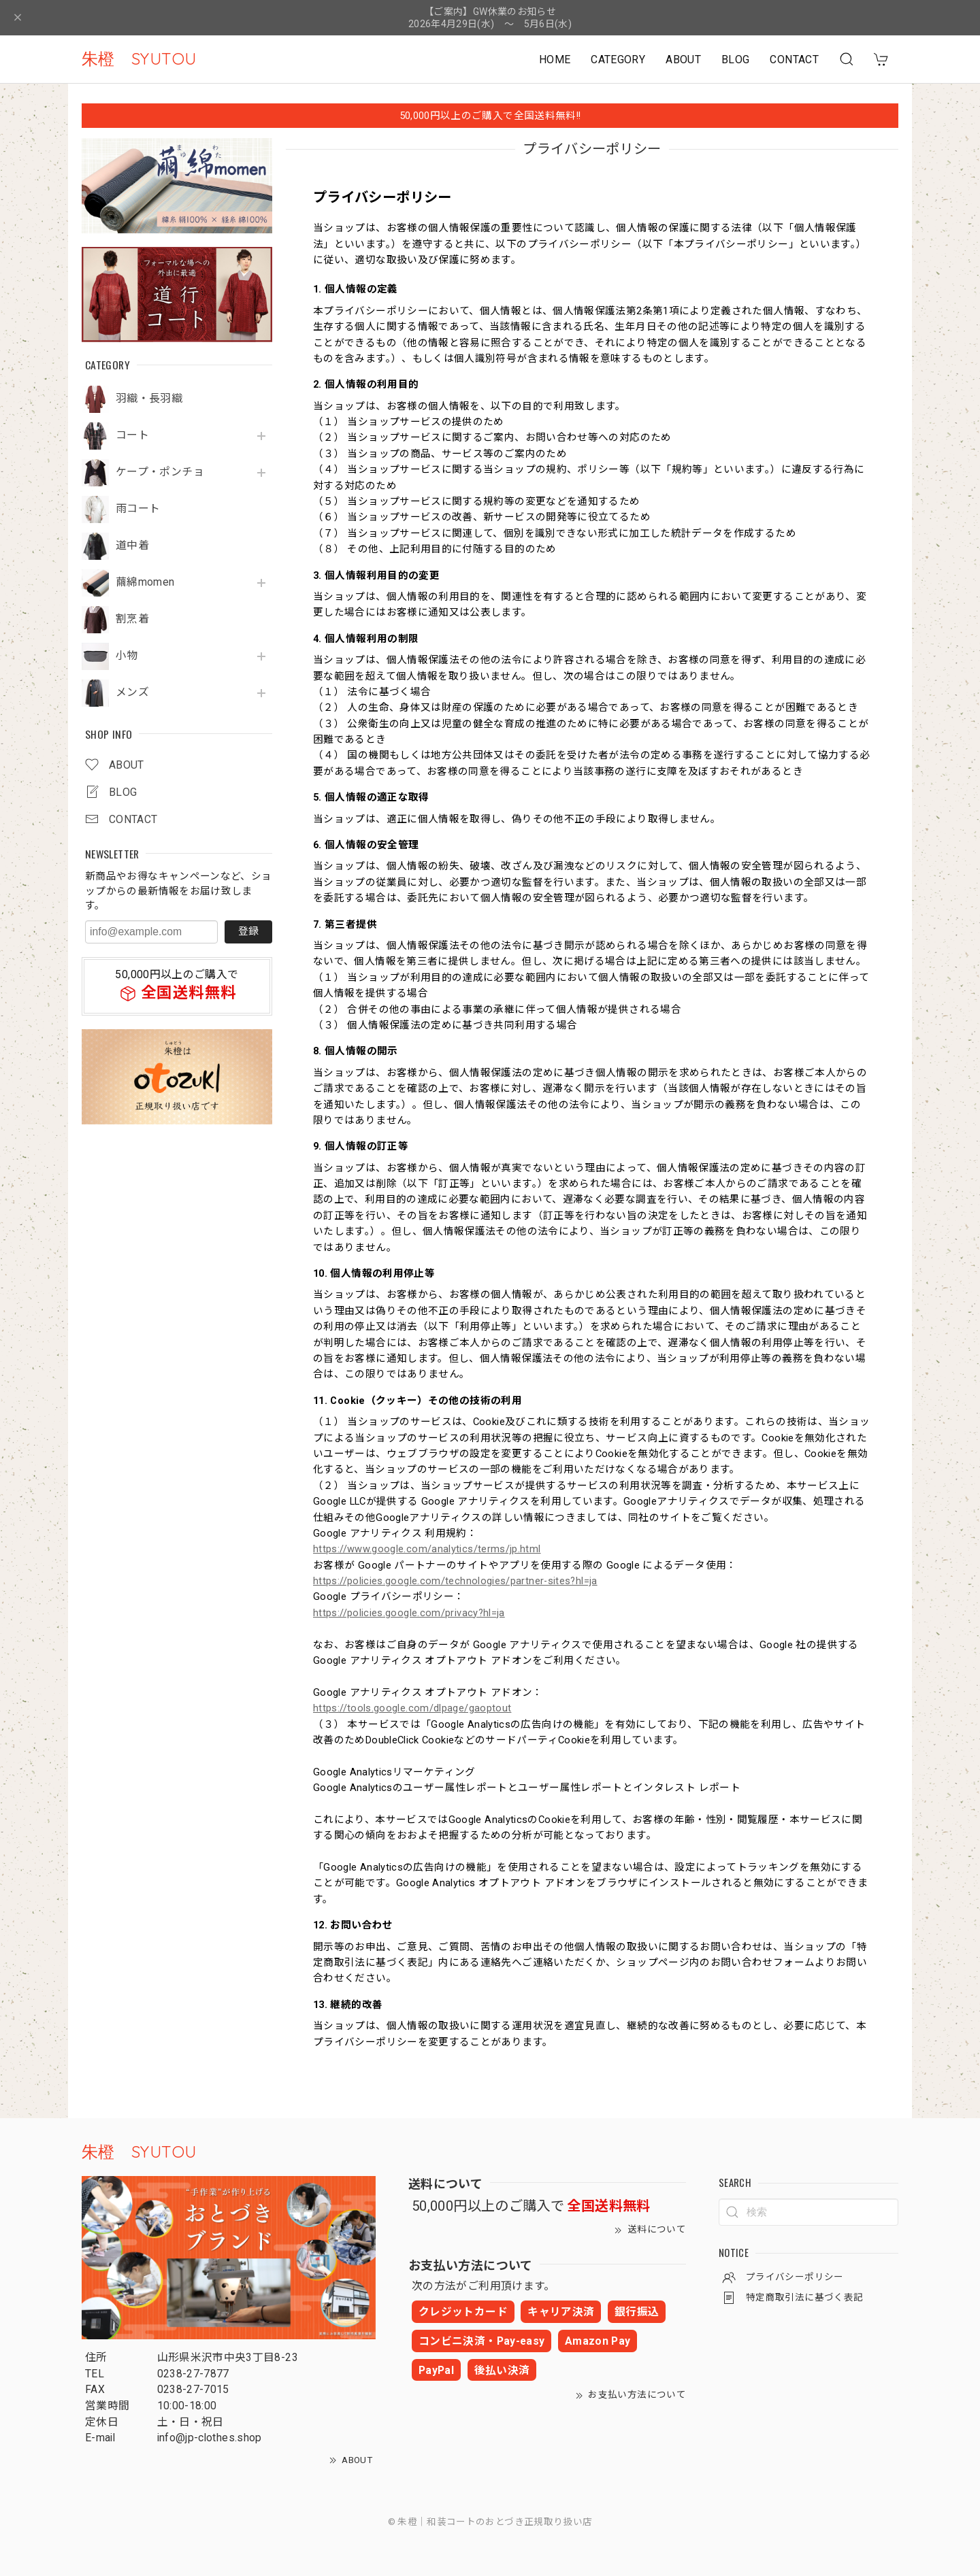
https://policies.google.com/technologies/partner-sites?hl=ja (455, 1581)
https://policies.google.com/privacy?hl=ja (409, 1613)
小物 (127, 656)
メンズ (132, 692)
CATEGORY (618, 59)
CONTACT (794, 59)
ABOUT (683, 59)
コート (132, 435)
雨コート (138, 509)
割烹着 (132, 619)
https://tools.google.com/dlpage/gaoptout (412, 1708)
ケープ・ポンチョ (160, 472)
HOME (554, 59)
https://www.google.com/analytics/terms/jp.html (427, 1549)
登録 (248, 931)
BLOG (735, 59)
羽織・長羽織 (149, 398)
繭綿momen (145, 582)
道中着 (132, 545)
